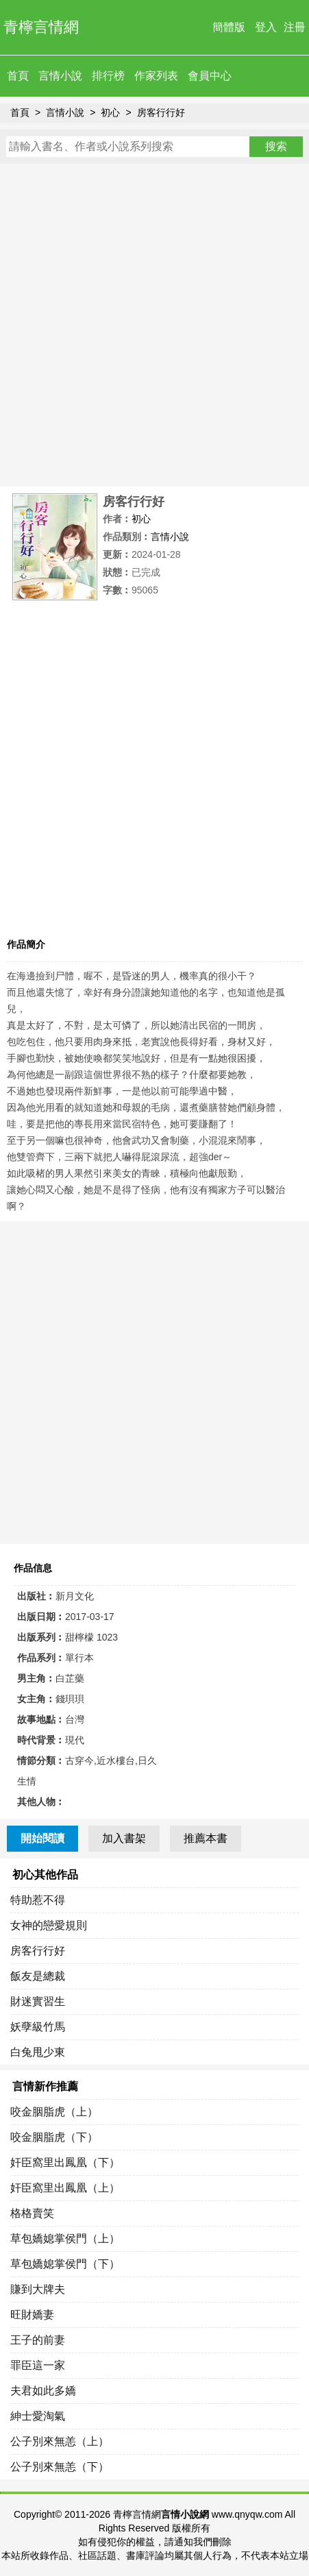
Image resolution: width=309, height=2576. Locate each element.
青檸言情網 (41, 27)
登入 (266, 27)
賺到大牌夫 (37, 2289)
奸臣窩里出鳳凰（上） (65, 2188)
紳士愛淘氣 (37, 2416)
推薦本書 (205, 1838)
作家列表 (156, 76)
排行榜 (108, 76)
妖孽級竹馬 (37, 2027)
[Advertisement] (154, 325)
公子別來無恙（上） (59, 2441)
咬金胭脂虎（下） (54, 2137)
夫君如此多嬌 (43, 2390)
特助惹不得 (37, 1900)
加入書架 (124, 1838)
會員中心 (210, 76)
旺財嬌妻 (32, 2314)
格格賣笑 (32, 2213)
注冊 (295, 27)
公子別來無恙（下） (59, 2467)
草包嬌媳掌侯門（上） (65, 2238)
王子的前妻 (37, 2340)
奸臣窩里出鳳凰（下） (65, 2162)
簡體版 (228, 27)
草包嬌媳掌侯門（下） (65, 2264)
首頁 (18, 76)
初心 (110, 112)
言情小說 (60, 76)
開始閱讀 (42, 1838)
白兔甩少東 (37, 2052)
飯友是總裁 (37, 1976)
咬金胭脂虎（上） (54, 2112)
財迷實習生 (37, 2001)
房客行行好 (161, 112)
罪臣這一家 (37, 2365)
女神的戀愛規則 (48, 1925)
